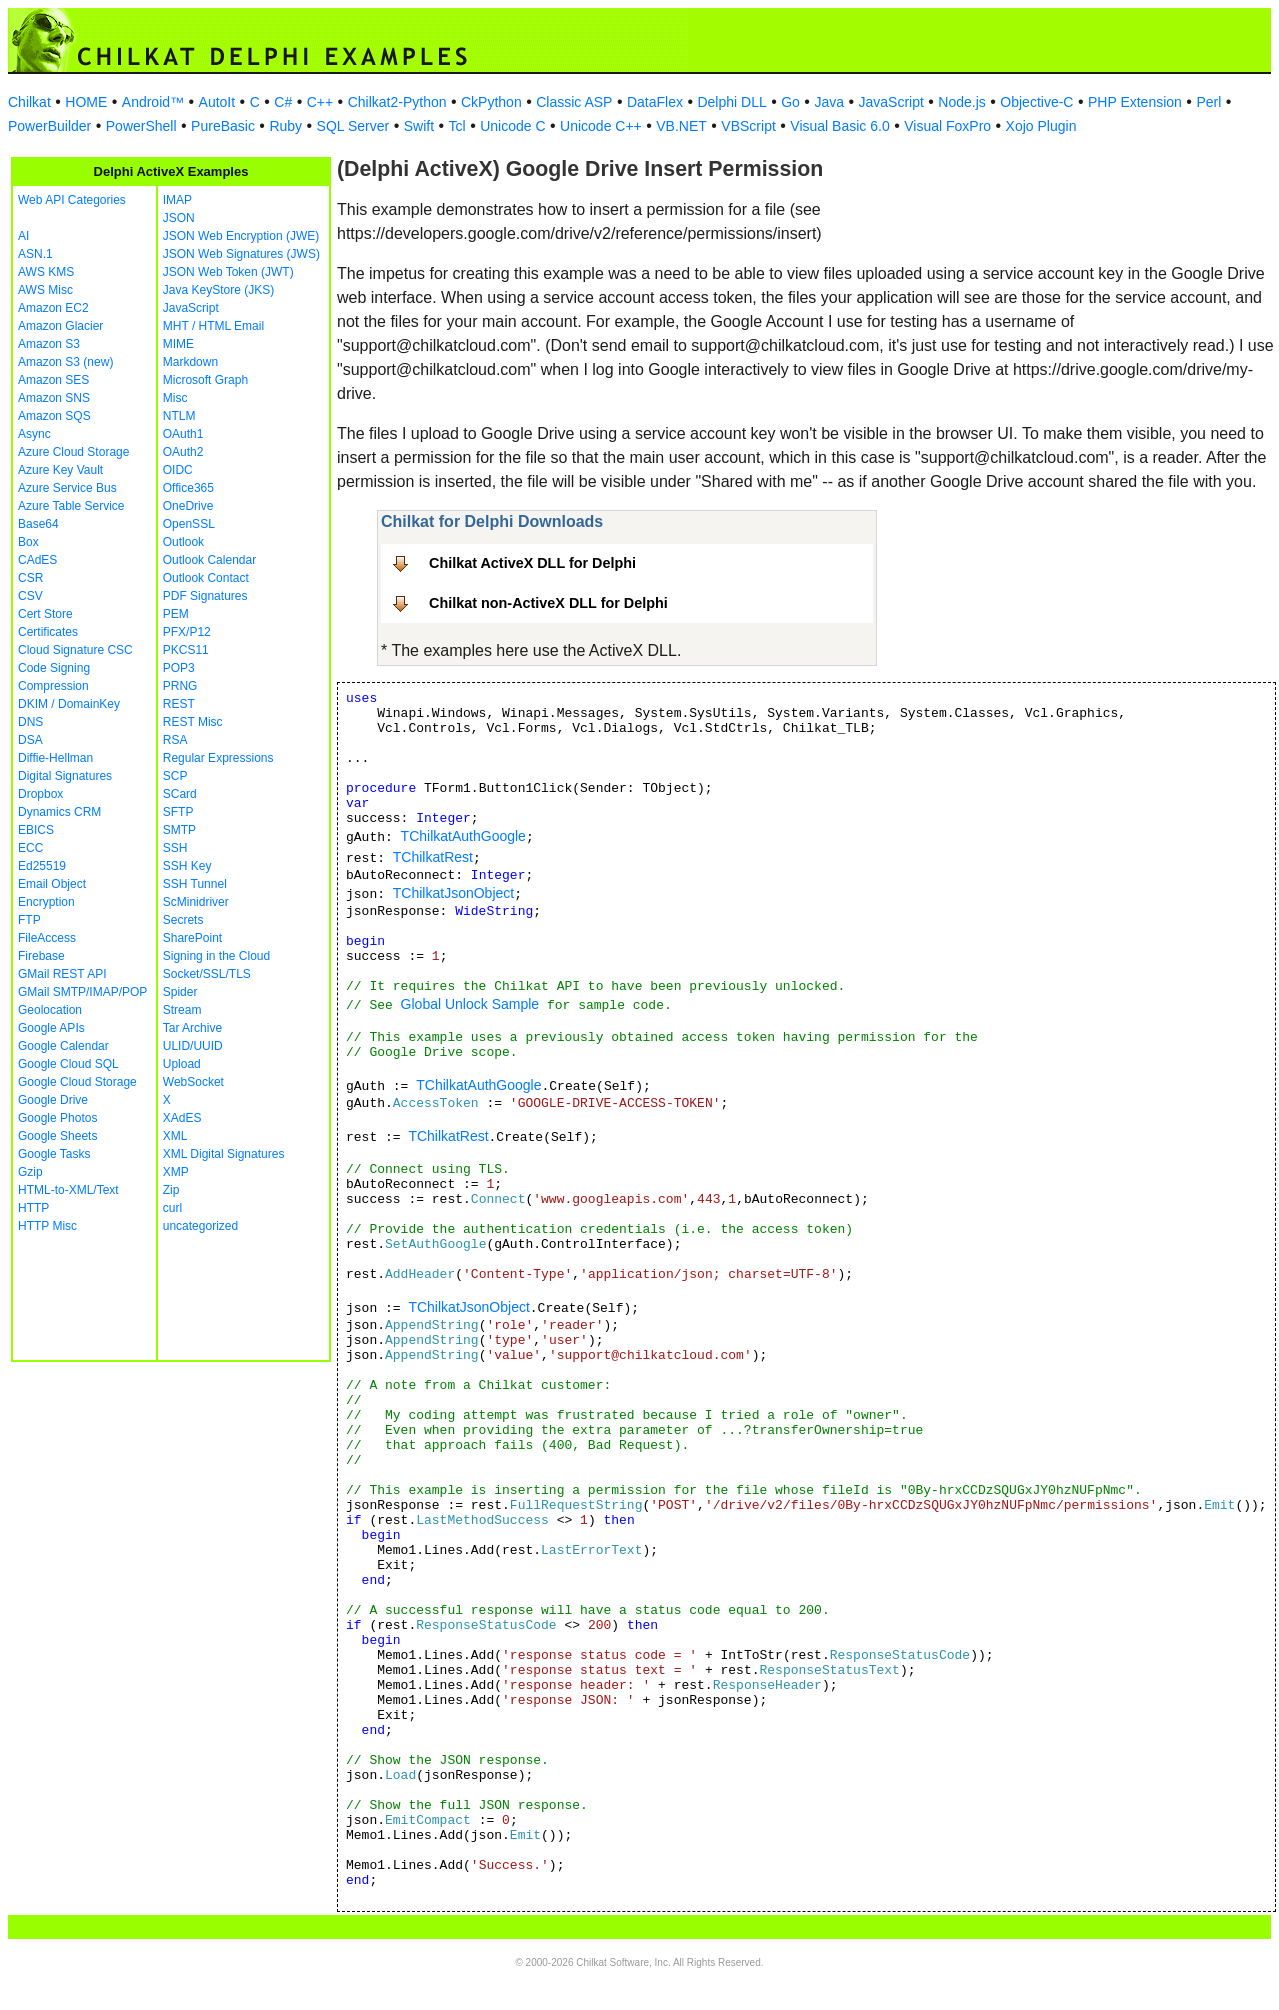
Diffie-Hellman (55, 758)
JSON (179, 218)
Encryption (46, 902)
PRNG (180, 686)
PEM (176, 614)
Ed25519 (42, 866)
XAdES (182, 1118)
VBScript (748, 126)
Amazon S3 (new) (65, 362)
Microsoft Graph (205, 380)
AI (23, 236)
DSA (30, 740)
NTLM (179, 416)
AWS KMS (46, 272)
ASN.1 (35, 254)
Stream (182, 1010)
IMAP (177, 200)
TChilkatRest (433, 857)
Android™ (153, 102)
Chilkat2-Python (397, 102)
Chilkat (29, 102)
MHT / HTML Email (213, 326)
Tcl (457, 126)
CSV (30, 596)
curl (172, 1208)
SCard (180, 794)
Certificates (48, 632)
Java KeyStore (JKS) (218, 290)
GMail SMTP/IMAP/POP (82, 992)
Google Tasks (54, 1154)
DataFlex (655, 102)
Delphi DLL (731, 102)
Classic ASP (574, 102)
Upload (182, 1064)
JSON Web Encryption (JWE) (241, 236)
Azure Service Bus (67, 488)
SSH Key (187, 866)
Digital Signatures (65, 776)
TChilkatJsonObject (453, 893)
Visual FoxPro (947, 126)
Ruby (285, 126)
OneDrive (188, 506)
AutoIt (217, 102)
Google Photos (57, 1118)
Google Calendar (63, 1046)
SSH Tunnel (195, 884)
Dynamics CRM (59, 812)
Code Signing (54, 668)
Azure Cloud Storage (73, 452)
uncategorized (200, 1226)
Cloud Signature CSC (75, 650)
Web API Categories (72, 200)
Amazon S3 (49, 344)
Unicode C (512, 126)
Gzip (30, 1172)
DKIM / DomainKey (69, 704)
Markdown (190, 362)
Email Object (52, 884)
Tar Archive (192, 1028)
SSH (175, 848)
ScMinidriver (196, 902)
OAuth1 (183, 434)
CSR (30, 578)
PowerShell (141, 126)
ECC (30, 848)
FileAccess (47, 938)
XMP (176, 1172)
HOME (86, 102)
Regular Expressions (218, 758)
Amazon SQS (54, 416)
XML (175, 1136)
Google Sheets (57, 1136)
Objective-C (1036, 102)
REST (179, 704)
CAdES (37, 560)
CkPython (491, 102)
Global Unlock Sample (470, 1004)
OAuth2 (183, 452)
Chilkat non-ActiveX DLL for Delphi (548, 603)
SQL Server (353, 126)
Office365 (188, 488)
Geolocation (50, 1010)
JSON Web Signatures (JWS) (241, 254)
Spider (180, 992)
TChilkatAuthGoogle (463, 836)
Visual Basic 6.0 (839, 126)
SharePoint (192, 938)
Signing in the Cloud (216, 956)
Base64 (38, 524)
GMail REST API (62, 974)
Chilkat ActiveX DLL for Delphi (532, 563)
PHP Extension (1135, 102)
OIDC (178, 470)
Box (28, 542)
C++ (320, 102)
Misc (175, 398)
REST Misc (193, 722)
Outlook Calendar (209, 560)
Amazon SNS (54, 398)
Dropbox (40, 794)
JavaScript (891, 102)
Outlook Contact (206, 578)
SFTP (178, 812)
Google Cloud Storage (77, 1082)
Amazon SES (53, 380)
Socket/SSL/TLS (207, 974)
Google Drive (53, 1100)
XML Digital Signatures (224, 1154)
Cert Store (45, 614)
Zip (171, 1190)
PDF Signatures (205, 596)
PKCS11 (186, 650)
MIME (178, 344)
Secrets (183, 920)
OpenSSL (189, 524)
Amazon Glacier (60, 326)
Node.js (961, 102)
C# (283, 102)
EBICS (36, 830)
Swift (419, 126)
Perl (1208, 102)
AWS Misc (45, 290)
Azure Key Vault (60, 470)
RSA (175, 740)
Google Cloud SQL (68, 1064)
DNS (30, 722)
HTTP (33, 1208)
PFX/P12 (187, 632)
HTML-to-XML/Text (68, 1190)
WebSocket (193, 1082)
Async (34, 434)
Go (790, 102)
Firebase (41, 956)
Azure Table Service (71, 506)
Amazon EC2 (53, 308)
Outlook (183, 542)
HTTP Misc (47, 1226)
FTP (29, 920)
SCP (175, 776)
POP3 (179, 668)
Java (829, 102)
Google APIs (51, 1028)
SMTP (179, 830)
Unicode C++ (601, 126)
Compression (53, 686)
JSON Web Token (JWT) (228, 272)
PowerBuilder (49, 126)
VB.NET (681, 126)
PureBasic (223, 126)
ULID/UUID (193, 1046)
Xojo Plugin (1041, 126)
